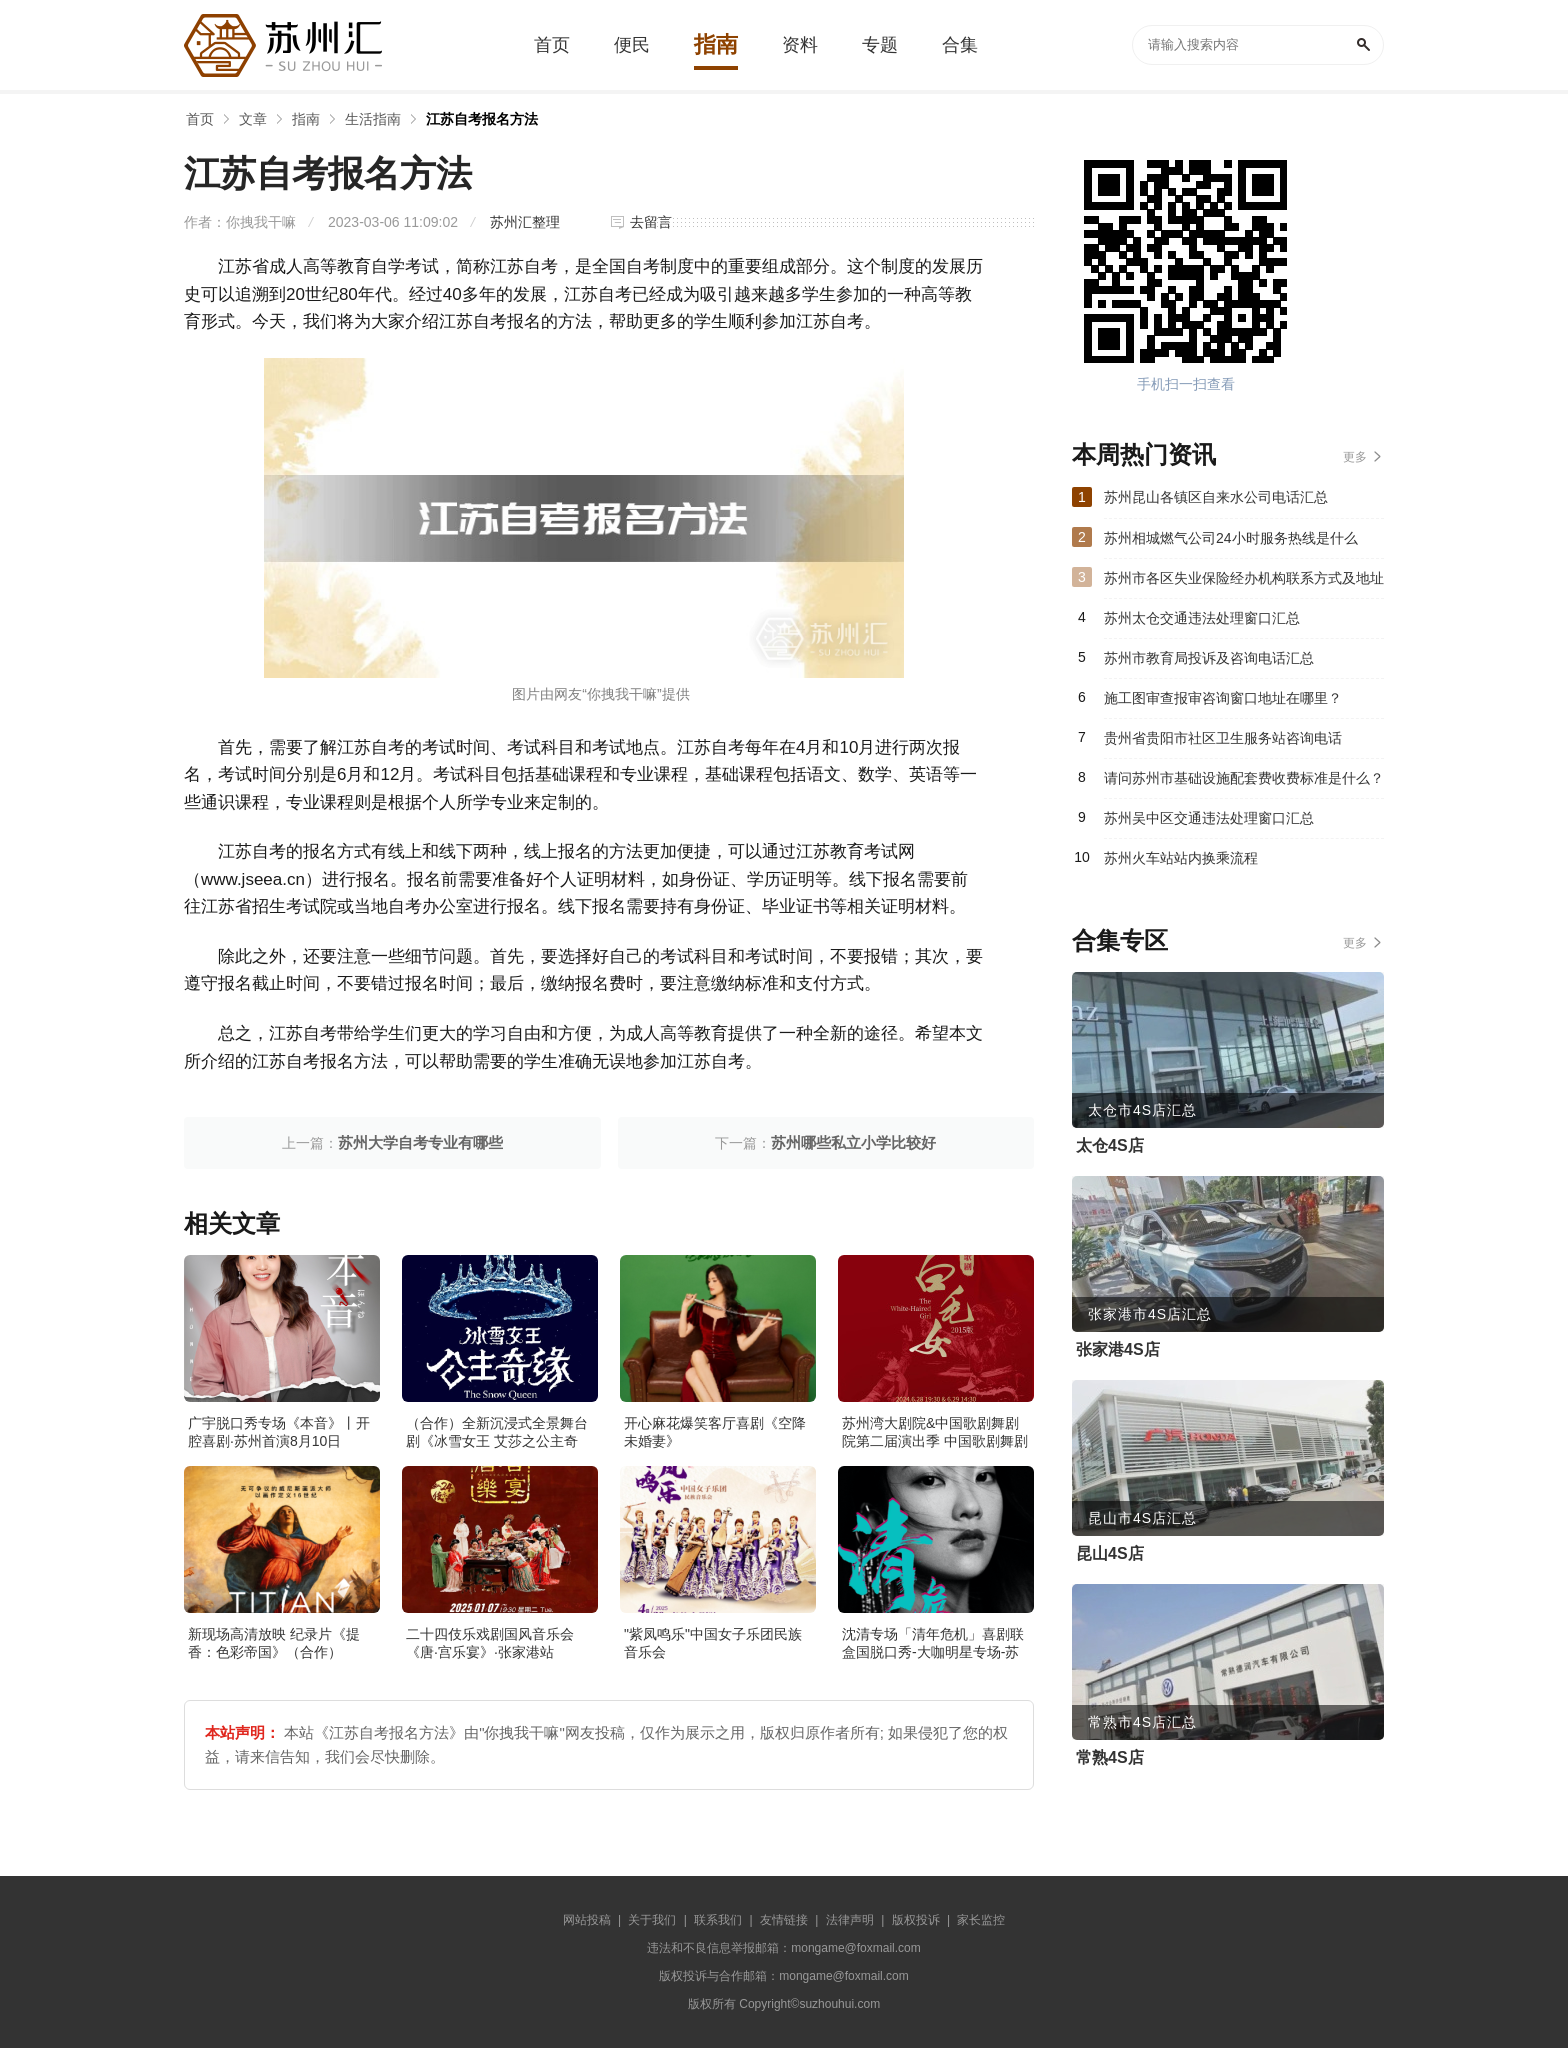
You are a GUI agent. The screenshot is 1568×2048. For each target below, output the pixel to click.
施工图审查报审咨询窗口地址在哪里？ (1223, 698)
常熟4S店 (1110, 1757)
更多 (1355, 457)
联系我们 (718, 1920)
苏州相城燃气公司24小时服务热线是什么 (1231, 538)
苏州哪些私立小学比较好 (853, 1142)
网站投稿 (587, 1920)
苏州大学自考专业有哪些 (420, 1142)
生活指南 (373, 119)
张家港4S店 (1118, 1349)
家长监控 (981, 1920)
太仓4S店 (1110, 1145)
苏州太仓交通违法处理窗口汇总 (1202, 618)
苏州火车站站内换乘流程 (1181, 858)
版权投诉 (916, 1920)
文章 (253, 119)
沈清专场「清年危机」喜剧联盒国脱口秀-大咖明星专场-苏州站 (933, 1652)
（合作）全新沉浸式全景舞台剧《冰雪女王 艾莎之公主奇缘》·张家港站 (497, 1441)
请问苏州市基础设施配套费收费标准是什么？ (1244, 778)
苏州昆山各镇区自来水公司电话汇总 (1216, 497)
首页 (200, 119)
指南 (306, 119)
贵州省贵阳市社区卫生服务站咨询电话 (1223, 738)
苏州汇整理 (525, 222)
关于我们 (652, 1920)
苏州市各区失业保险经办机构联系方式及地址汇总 (1244, 584)
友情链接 (784, 1920)
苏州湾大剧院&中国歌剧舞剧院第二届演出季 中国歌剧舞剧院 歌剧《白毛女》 (935, 1441)
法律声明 (850, 1920)
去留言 (651, 222)
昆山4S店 (1110, 1553)
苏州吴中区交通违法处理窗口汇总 (1209, 818)
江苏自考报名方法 (482, 119)
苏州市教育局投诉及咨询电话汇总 (1209, 658)
